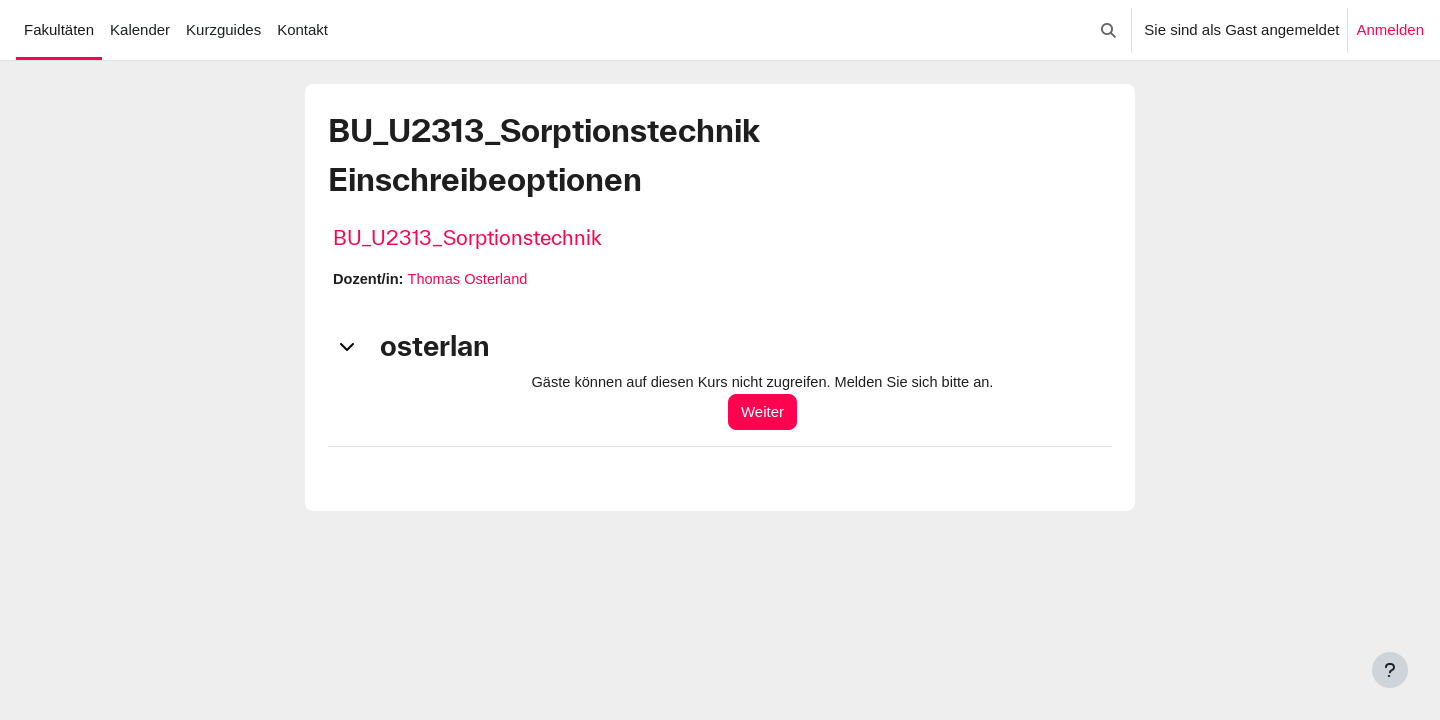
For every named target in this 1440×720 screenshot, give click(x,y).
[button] (1109, 30)
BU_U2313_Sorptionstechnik (467, 237)
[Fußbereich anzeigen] (1390, 670)
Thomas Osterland (471, 279)
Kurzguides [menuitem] (223, 29)
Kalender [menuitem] (140, 29)
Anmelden (1390, 29)
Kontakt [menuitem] (302, 29)
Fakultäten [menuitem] (59, 29)
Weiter (769, 412)
